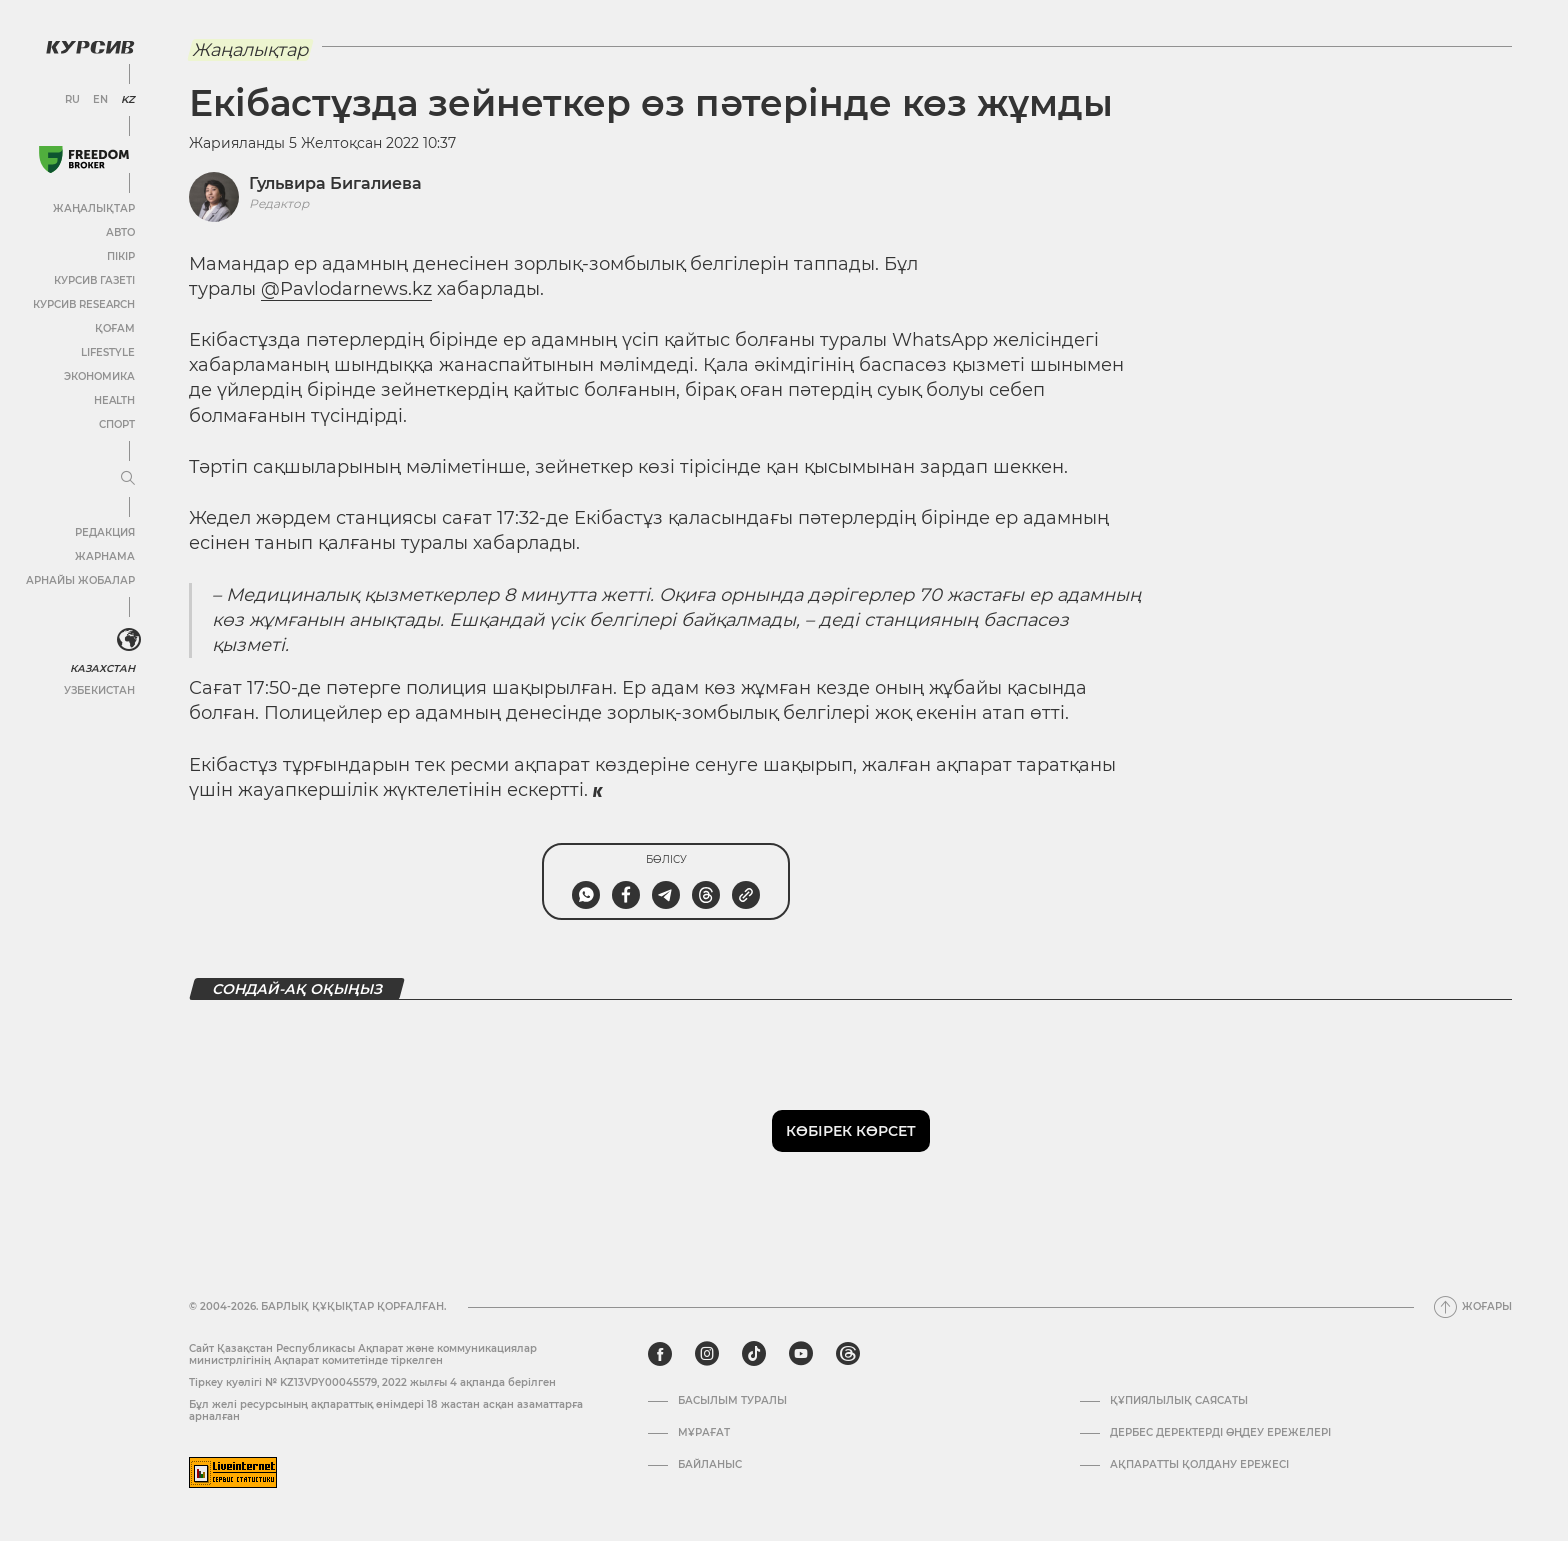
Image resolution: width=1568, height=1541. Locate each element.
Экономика (99, 376)
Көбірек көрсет (851, 1131)
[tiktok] (754, 1354)
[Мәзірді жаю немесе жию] (128, 479)
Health (114, 400)
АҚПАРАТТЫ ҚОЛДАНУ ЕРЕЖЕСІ (1199, 1465)
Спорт (117, 424)
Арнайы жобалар (80, 580)
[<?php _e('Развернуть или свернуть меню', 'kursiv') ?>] (129, 640)
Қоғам (115, 328)
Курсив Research (84, 304)
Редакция (105, 532)
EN (100, 100)
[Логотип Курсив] (90, 47)
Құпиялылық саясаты (1179, 1401)
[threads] (848, 1354)
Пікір (121, 256)
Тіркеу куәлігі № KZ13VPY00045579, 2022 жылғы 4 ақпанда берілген (372, 1382)
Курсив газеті (94, 280)
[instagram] (707, 1354)
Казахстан (102, 668)
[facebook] (660, 1354)
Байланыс (710, 1465)
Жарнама (105, 556)
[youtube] (801, 1354)
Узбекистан (99, 690)
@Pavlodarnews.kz (346, 289)
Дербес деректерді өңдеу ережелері (1220, 1433)
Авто (120, 232)
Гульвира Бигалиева (335, 183)
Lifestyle (108, 352)
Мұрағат (704, 1433)
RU (72, 100)
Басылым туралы (732, 1401)
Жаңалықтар (94, 208)
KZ (128, 100)
